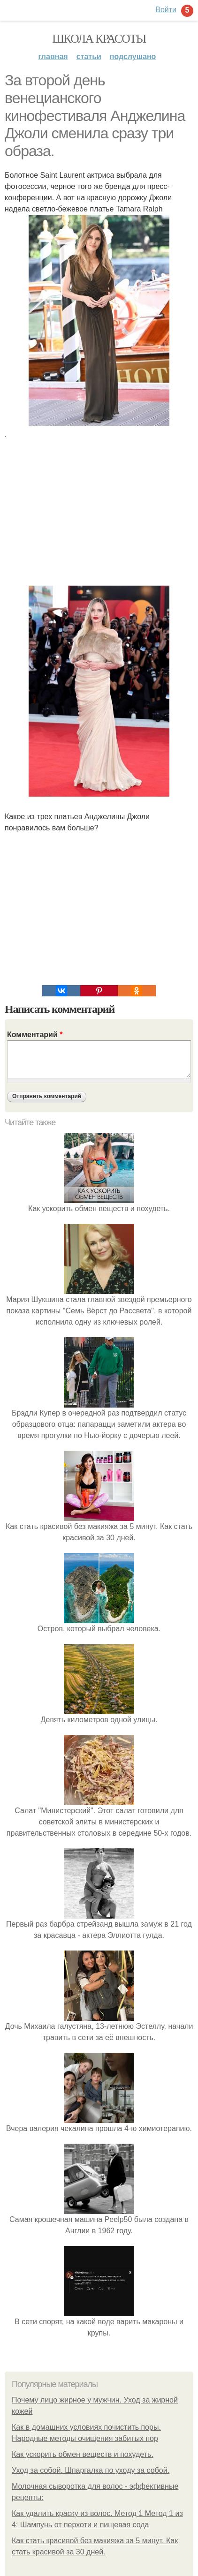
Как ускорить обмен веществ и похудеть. (82, 2454)
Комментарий (34, 1035)
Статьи (88, 56)
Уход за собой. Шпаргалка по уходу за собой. (90, 2470)
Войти (165, 10)
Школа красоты (99, 38)
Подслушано (133, 56)
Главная (53, 56)
